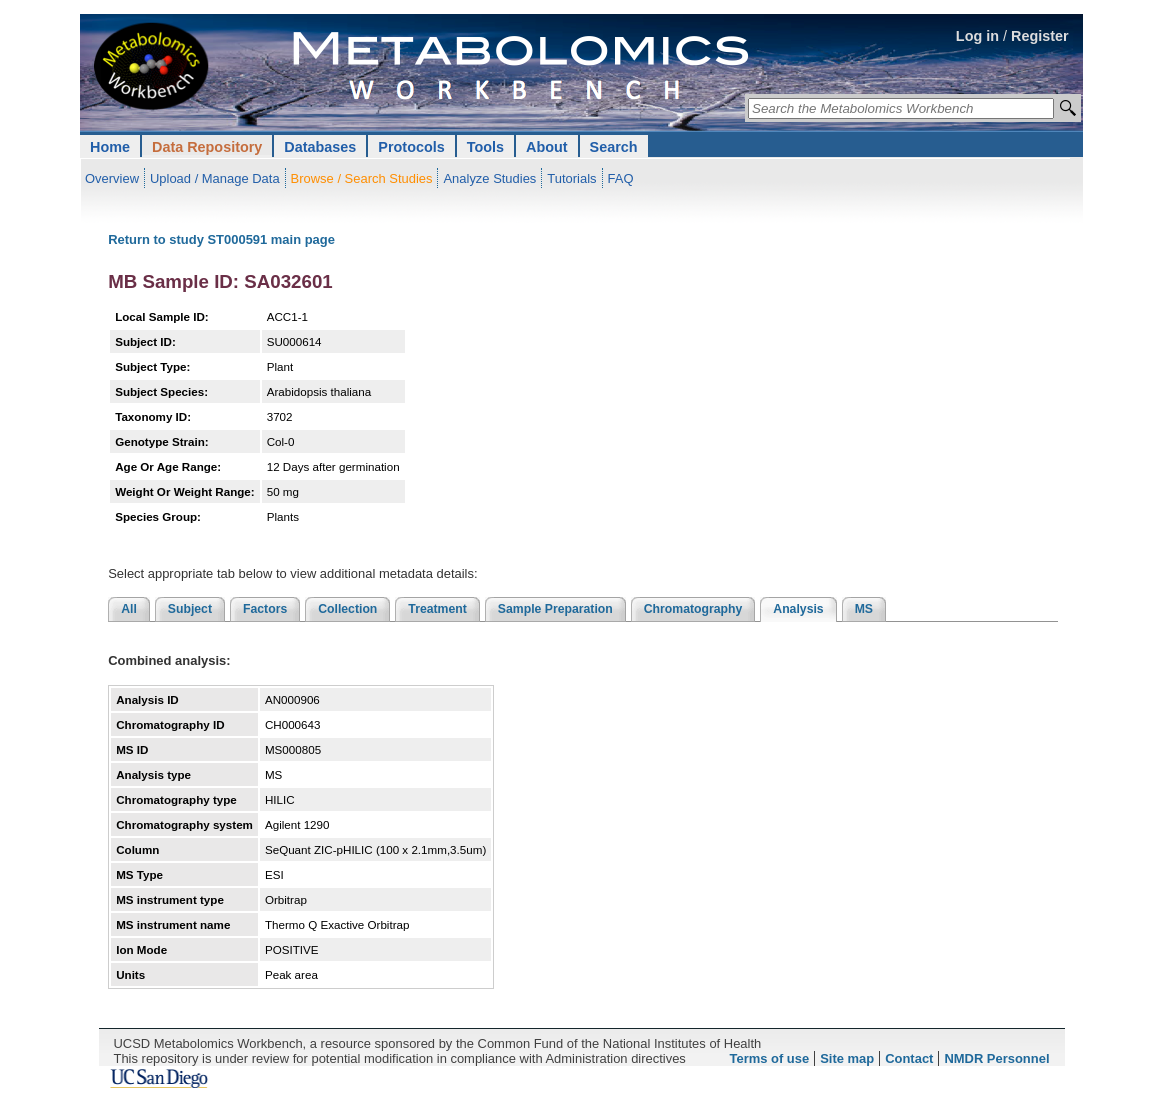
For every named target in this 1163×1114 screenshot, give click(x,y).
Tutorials (571, 178)
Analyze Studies (489, 178)
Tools (485, 147)
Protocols (411, 147)
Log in (977, 36)
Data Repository (207, 147)
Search (614, 147)
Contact (909, 1058)
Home (110, 147)
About (547, 147)
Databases (320, 147)
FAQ (621, 178)
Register (1040, 36)
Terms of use (770, 1058)
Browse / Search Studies (362, 178)
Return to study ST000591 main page (221, 239)
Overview (112, 178)
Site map (847, 1058)
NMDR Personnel (996, 1058)
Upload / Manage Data (215, 178)
